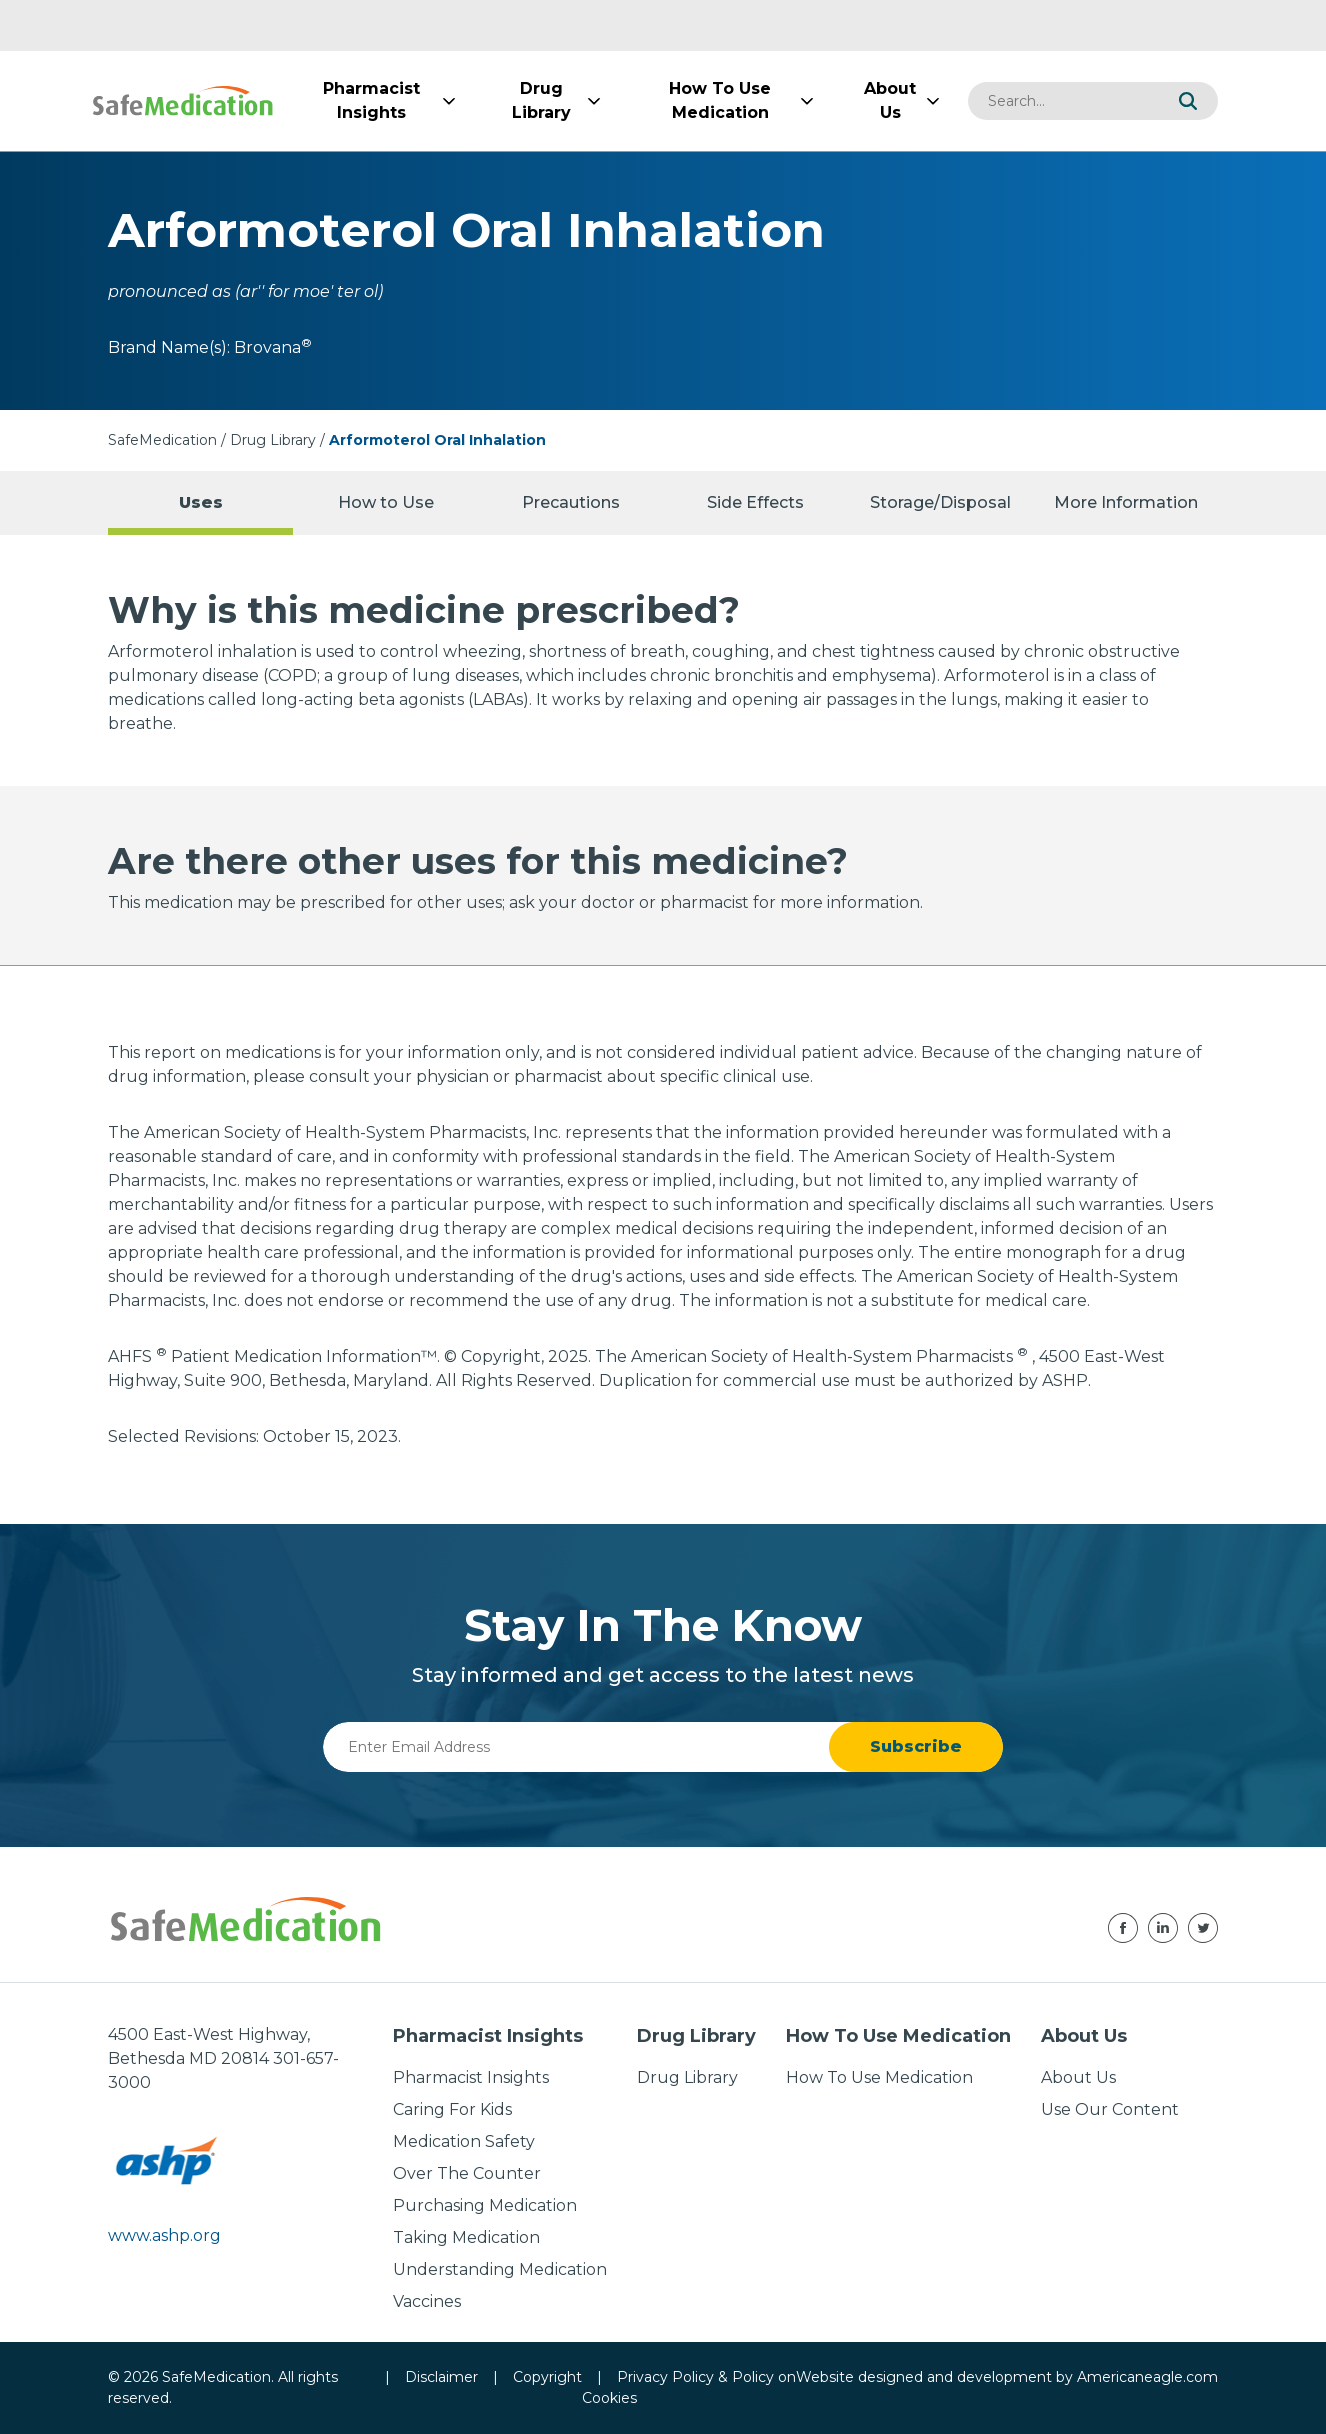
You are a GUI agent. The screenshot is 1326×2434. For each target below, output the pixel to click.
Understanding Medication (500, 2269)
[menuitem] (371, 101)
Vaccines (427, 2301)
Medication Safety (464, 2141)
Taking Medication (466, 2237)
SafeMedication (162, 440)
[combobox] (1063, 101)
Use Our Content (1110, 2109)
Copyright (547, 2377)
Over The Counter (467, 2173)
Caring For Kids (452, 2109)
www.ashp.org (164, 2235)
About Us (1078, 2077)
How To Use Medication (879, 2077)
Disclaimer (441, 2377)
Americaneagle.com (1147, 2377)
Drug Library (273, 440)
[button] (1188, 101)
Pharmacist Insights (471, 2077)
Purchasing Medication (485, 2205)
